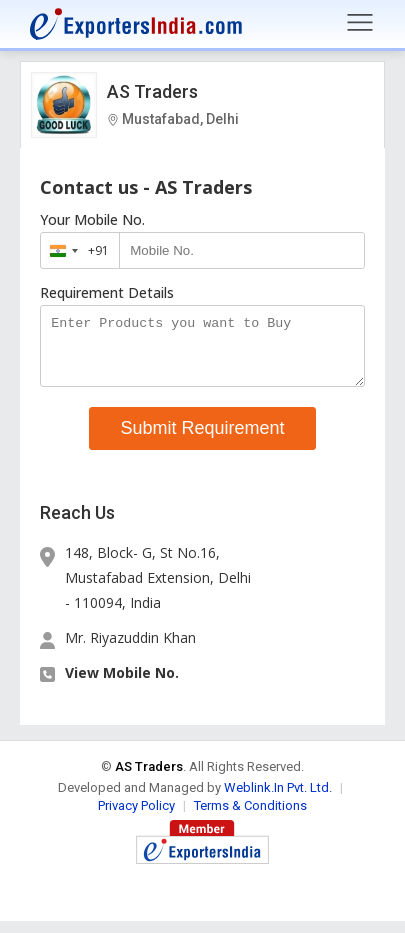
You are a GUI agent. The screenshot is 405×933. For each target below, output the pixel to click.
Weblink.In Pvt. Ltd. (278, 799)
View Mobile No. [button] (122, 684)
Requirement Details (107, 293)
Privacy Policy (136, 817)
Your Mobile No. (92, 220)
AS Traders (152, 91)
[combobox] (75, 250)
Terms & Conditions (250, 817)
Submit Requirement (202, 440)
